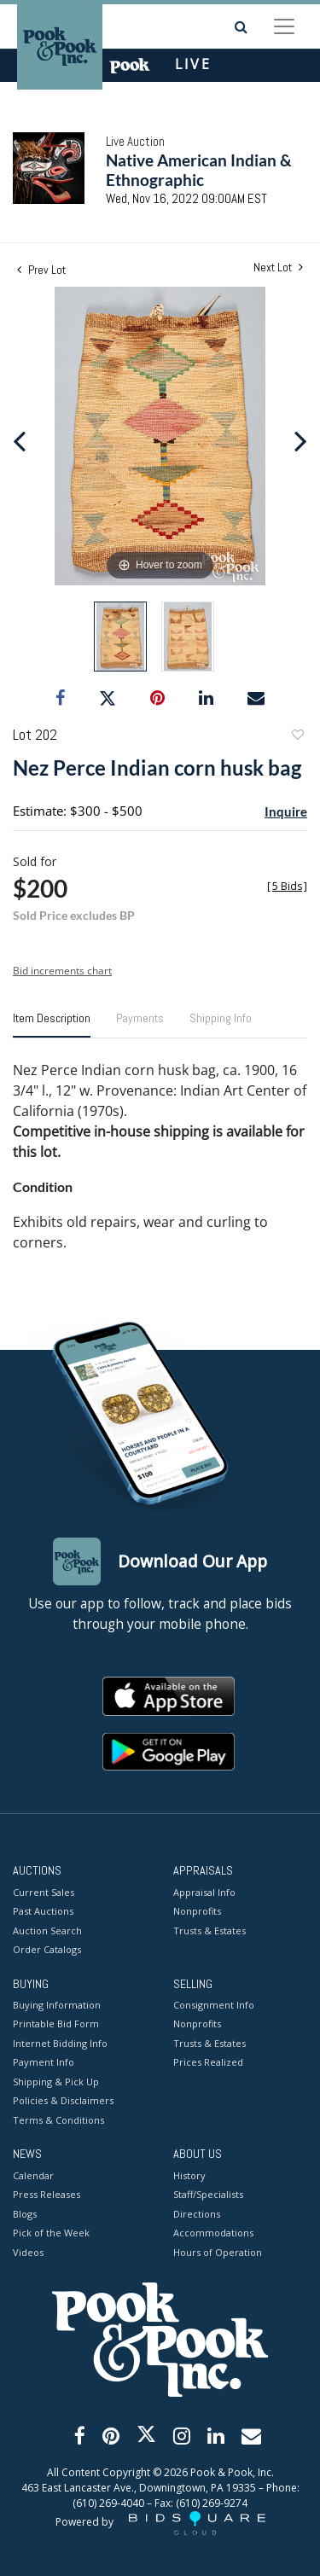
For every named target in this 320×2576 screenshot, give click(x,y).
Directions (196, 2213)
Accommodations (213, 2232)
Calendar (33, 2175)
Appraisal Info (204, 1892)
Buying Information (57, 2004)
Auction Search (47, 1930)
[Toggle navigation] (284, 26)
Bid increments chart (62, 970)
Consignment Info (213, 2004)
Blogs (25, 2213)
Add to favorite (297, 737)
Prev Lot (41, 269)
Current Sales (43, 1892)
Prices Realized (208, 2062)
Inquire (286, 811)
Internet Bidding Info (60, 2043)
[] (287, 886)
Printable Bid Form (56, 2023)
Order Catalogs (47, 1949)
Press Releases (46, 2194)
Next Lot (278, 267)
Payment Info (43, 2062)
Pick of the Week (51, 2232)
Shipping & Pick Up (56, 2081)
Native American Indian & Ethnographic (199, 169)
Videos (28, 2252)
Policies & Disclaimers (63, 2100)
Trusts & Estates (209, 1930)
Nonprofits (197, 1910)
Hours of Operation (217, 2252)
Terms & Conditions (58, 2120)
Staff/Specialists (208, 2194)
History (189, 2175)
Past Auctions (43, 1910)
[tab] (51, 1024)
